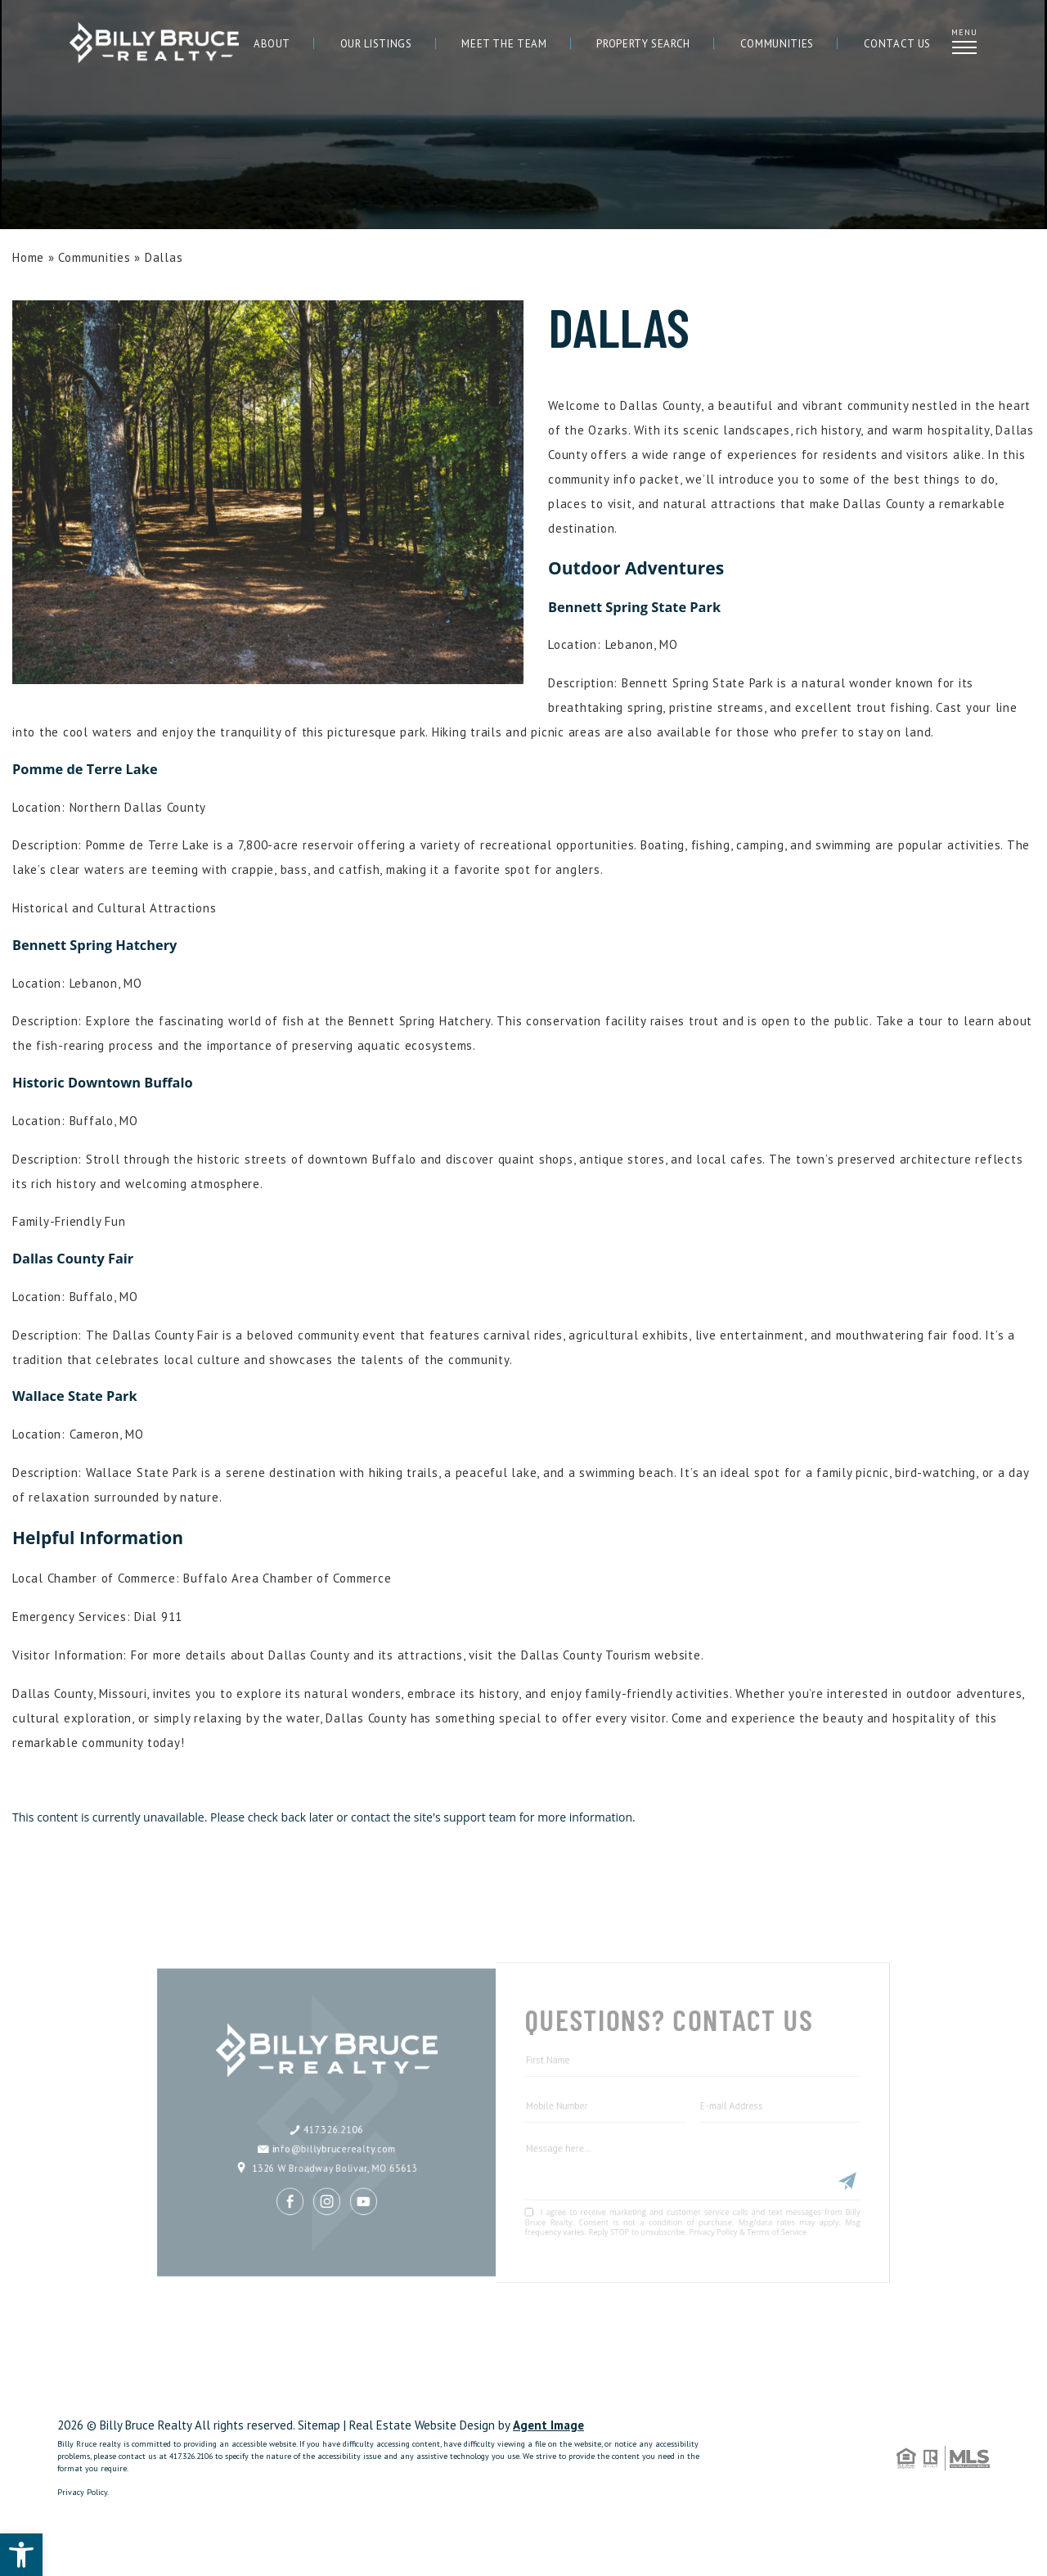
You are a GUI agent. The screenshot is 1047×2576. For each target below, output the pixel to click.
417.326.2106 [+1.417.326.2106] (357, 2104)
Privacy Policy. (83, 2492)
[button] (21, 2554)
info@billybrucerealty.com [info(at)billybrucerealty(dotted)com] (357, 2120)
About (272, 44)
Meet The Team (503, 44)
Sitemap (319, 2425)
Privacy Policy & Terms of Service (712, 2190)
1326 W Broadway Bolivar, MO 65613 (357, 2137)
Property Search (643, 44)
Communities (777, 44)
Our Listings (376, 44)
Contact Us (898, 44)
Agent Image (548, 2425)
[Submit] (797, 2148)
